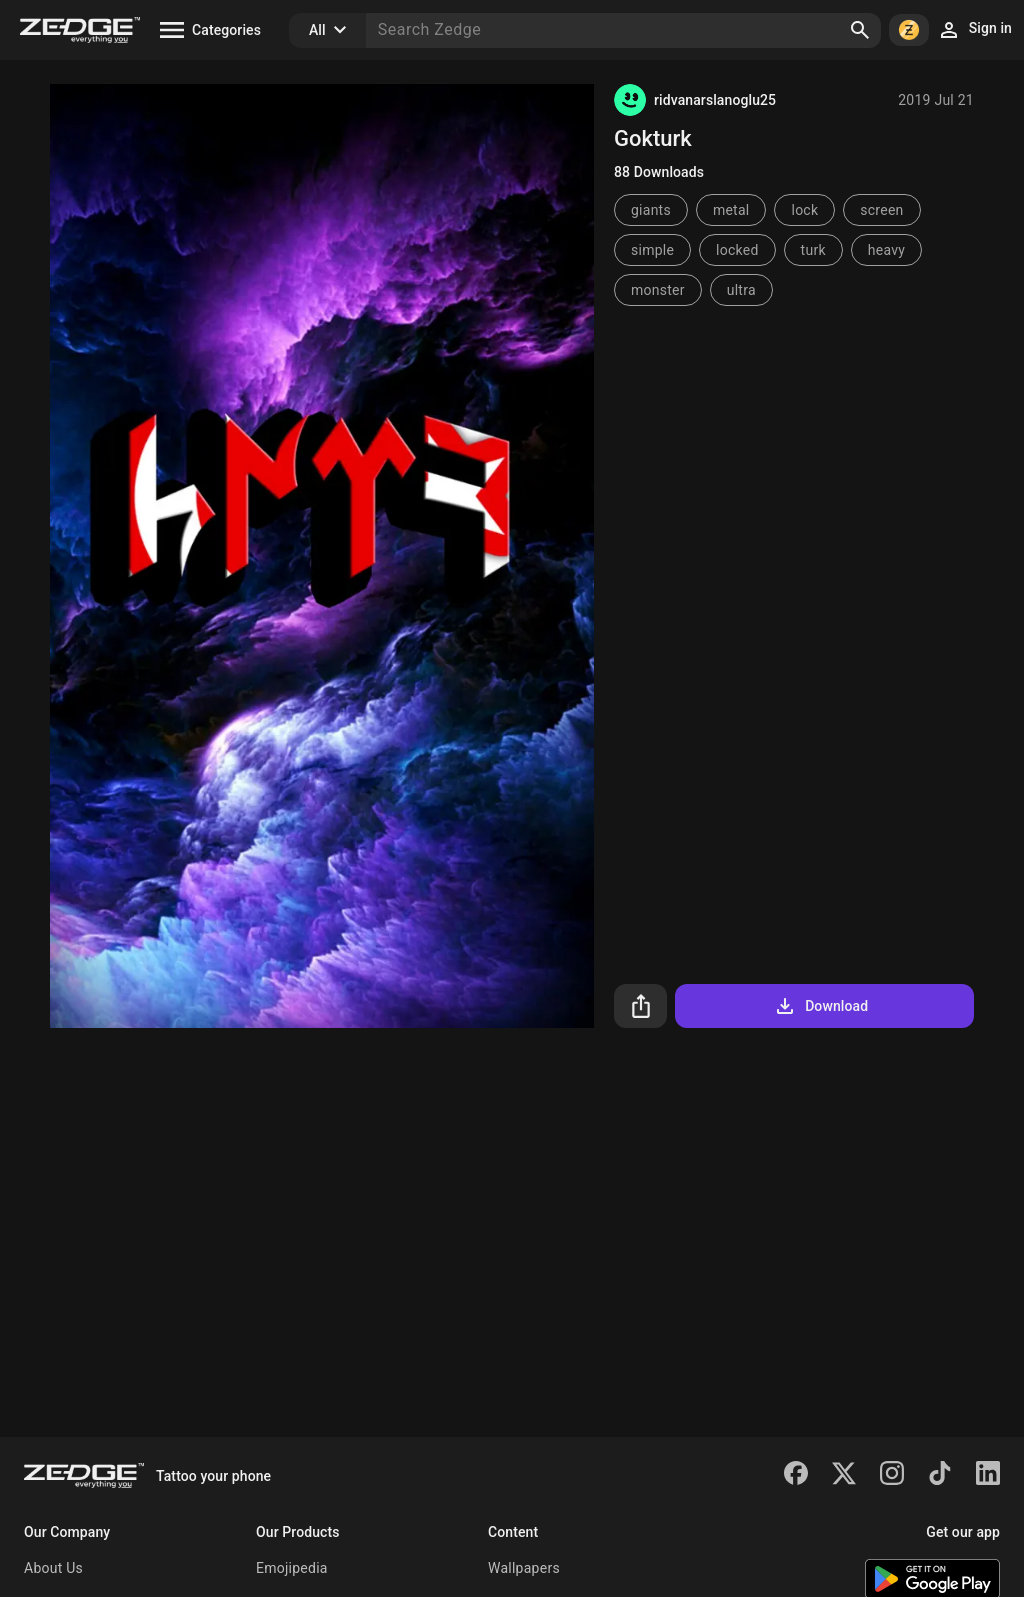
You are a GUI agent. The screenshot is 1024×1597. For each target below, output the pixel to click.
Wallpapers (524, 1568)
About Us (53, 1568)
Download (820, 1006)
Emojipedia (292, 1568)
